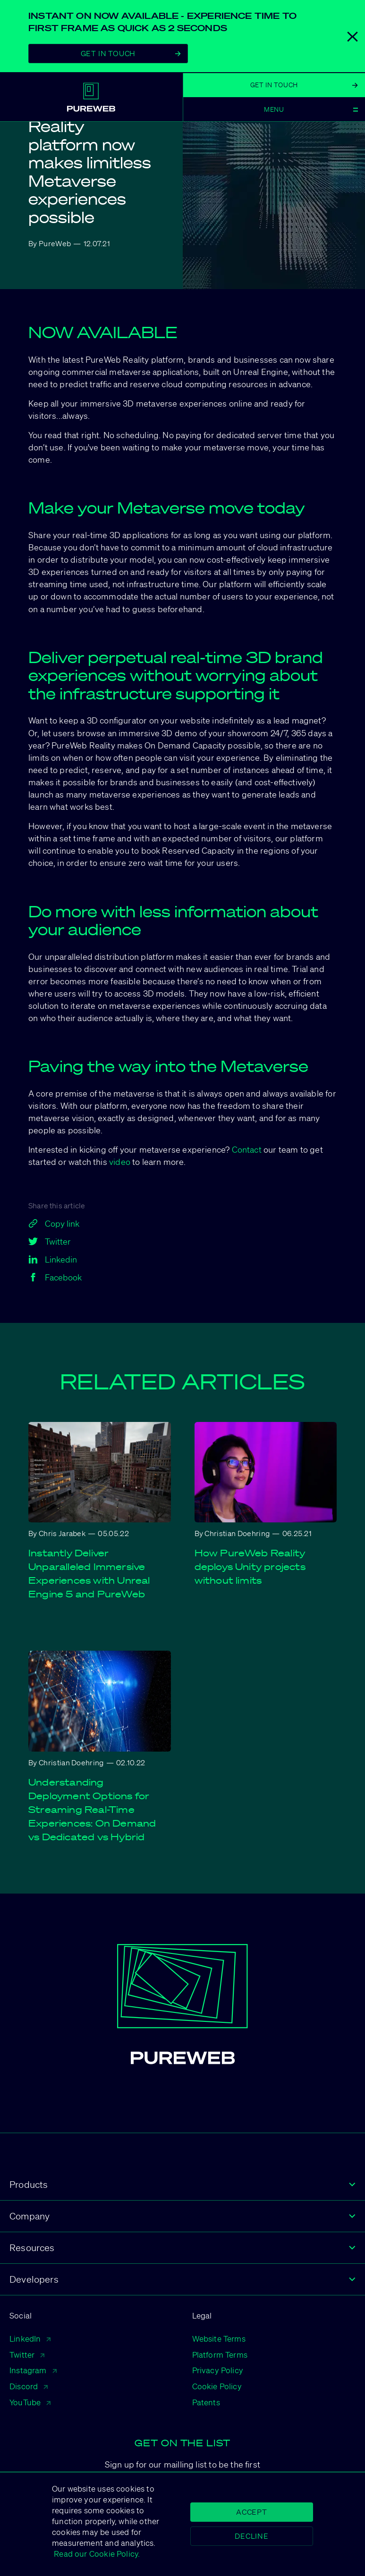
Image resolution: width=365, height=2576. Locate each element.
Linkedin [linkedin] (52, 1259)
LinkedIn (30, 2338)
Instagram (33, 2370)
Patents (206, 2402)
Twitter (26, 2355)
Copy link (53, 1223)
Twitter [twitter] (49, 1241)
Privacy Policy (218, 2370)
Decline (252, 2536)
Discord (28, 2386)
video (119, 1161)
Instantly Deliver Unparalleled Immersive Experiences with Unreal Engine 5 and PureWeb (89, 1573)
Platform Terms (220, 2355)
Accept (251, 2512)
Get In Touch (131, 53)
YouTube (30, 2402)
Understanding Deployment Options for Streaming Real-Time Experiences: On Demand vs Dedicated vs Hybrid (92, 1810)
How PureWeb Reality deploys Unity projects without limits (250, 1566)
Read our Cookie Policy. (96, 2554)
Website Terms (219, 2338)
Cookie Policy (217, 2386)
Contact (247, 1149)
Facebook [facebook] (55, 1277)
